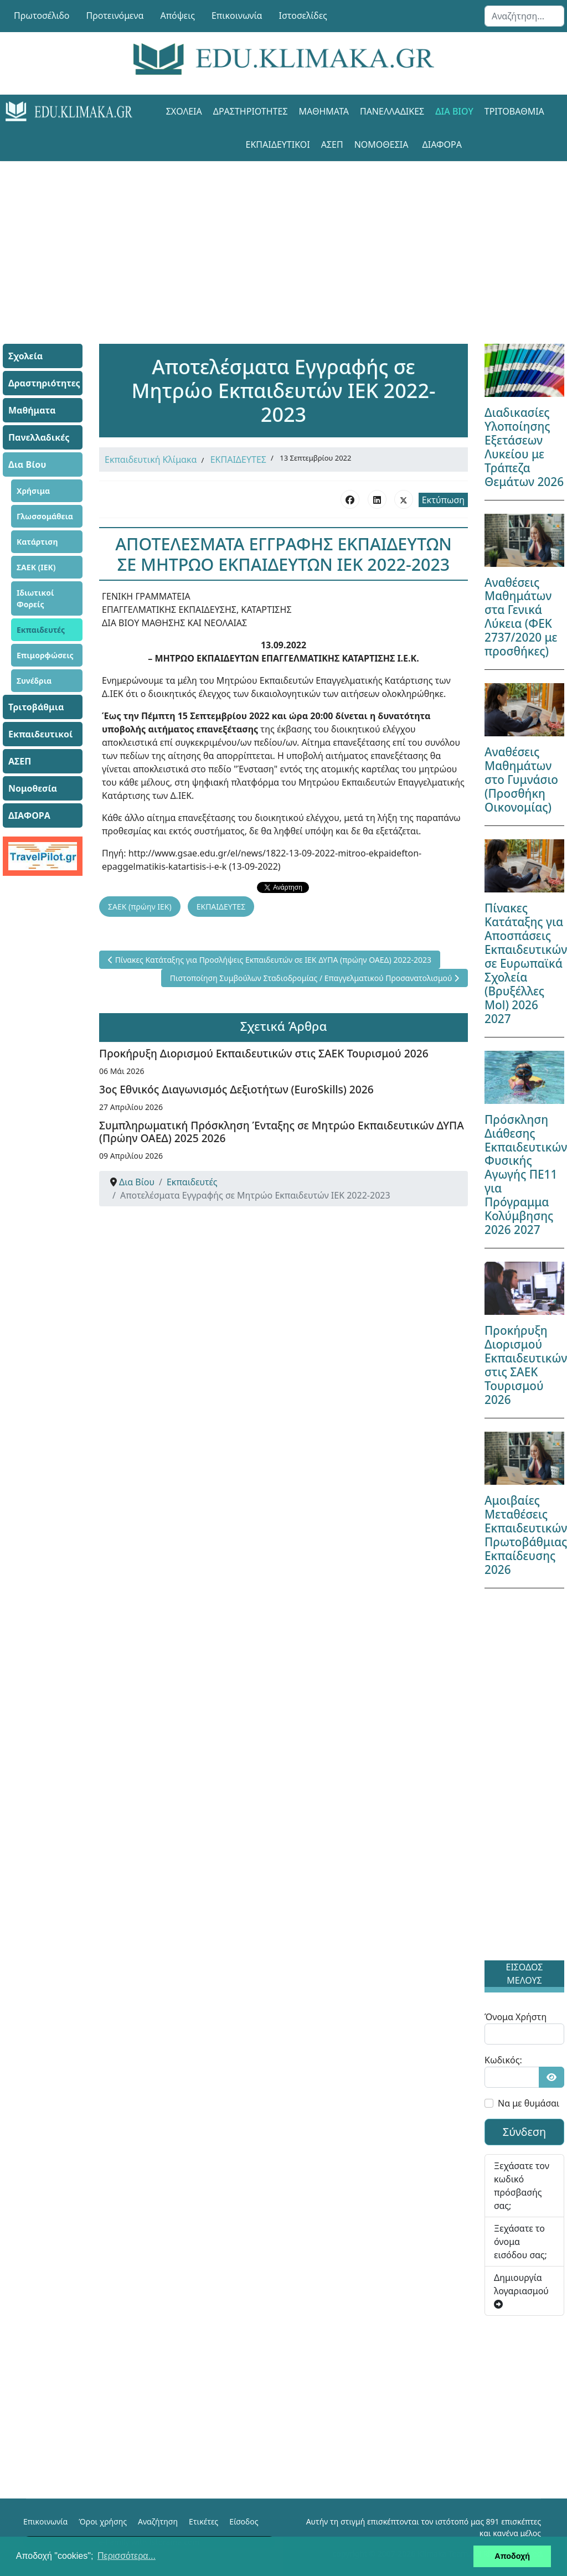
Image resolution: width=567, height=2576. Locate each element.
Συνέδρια (34, 680)
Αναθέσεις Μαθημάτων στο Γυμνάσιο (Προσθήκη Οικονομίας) (521, 779)
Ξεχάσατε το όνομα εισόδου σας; (520, 2241)
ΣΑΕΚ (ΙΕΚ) (36, 567)
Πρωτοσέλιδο (42, 15)
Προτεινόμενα (115, 15)
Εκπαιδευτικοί (278, 144)
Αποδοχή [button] (512, 2556)
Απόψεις (177, 15)
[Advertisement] (283, 238)
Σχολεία (184, 111)
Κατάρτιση (37, 541)
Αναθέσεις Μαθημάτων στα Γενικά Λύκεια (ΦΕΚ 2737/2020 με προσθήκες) (520, 617)
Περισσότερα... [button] (126, 2555)
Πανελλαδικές (392, 111)
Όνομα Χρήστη (515, 2017)
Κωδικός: (503, 2060)
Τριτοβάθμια (514, 111)
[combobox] (524, 16)
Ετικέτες (203, 2521)
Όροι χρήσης (103, 2521)
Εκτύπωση (443, 500)
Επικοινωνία (237, 15)
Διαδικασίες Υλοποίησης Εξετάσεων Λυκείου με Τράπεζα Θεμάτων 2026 (524, 447)
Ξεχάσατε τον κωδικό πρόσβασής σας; (521, 2186)
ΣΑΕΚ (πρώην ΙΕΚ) (140, 906)
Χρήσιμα (33, 491)
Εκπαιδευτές (41, 629)
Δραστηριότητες (250, 111)
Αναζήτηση (158, 2521)
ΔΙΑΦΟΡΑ (442, 144)
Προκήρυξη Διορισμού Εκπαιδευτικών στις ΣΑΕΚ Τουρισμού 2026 (264, 1053)
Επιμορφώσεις (45, 655)
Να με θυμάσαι (528, 2103)
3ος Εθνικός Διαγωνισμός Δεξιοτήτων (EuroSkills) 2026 (236, 1089)
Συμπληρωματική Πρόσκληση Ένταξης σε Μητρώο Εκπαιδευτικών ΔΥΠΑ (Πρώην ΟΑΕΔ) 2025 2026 (281, 1131)
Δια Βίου (454, 111)
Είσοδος (243, 2521)
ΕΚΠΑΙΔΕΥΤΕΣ (238, 459)
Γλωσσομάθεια (45, 516)
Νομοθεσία (381, 144)
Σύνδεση (525, 2131)
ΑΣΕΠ (332, 144)
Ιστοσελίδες (303, 15)
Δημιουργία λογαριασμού (521, 2290)
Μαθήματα (324, 111)
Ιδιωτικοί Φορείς (35, 598)
